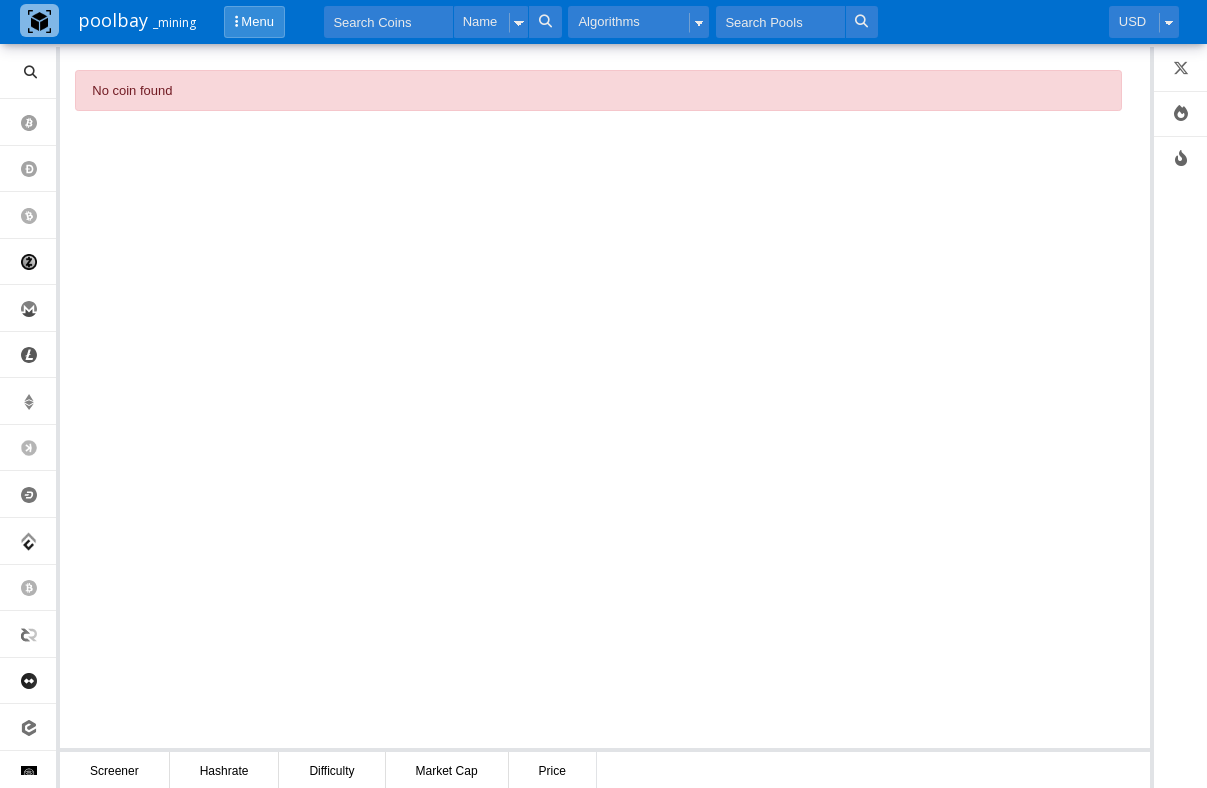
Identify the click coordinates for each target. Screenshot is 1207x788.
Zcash (38, 262)
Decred (38, 634)
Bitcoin (38, 122)
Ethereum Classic (38, 401)
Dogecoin (38, 169)
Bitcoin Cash (38, 215)
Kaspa (38, 448)
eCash (38, 727)
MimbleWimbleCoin (38, 681)
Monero (38, 308)
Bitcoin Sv (38, 588)
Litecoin (38, 355)
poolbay (137, 20)
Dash (38, 494)
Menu (254, 21)
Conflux (38, 541)
